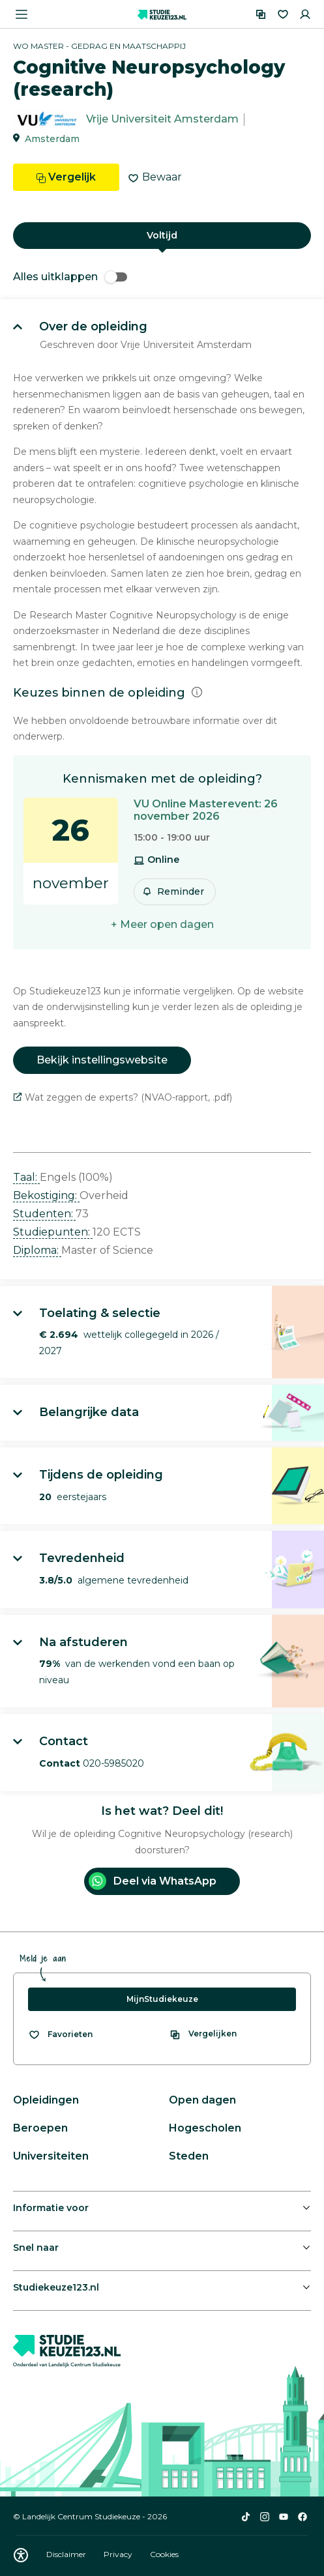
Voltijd (162, 235)
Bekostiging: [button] (46, 1195)
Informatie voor (51, 2208)
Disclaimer (67, 2554)
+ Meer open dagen (162, 924)
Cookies (164, 2554)
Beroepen (40, 2128)
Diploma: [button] (37, 1250)
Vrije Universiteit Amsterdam (162, 119)
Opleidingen (46, 2100)
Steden (189, 2156)
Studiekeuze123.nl (56, 2287)
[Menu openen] (21, 14)
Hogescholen (205, 2128)
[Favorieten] (282, 14)
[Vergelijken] (260, 14)
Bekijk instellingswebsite (102, 1060)
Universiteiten (51, 2156)
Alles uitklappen (70, 276)
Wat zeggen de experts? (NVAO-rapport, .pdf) (122, 1097)
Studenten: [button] (44, 1214)
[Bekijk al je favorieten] (60, 2034)
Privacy (119, 2554)
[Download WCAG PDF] (21, 2555)
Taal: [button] (26, 1177)
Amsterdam (52, 139)
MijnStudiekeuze (162, 1999)
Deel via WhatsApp (152, 1881)
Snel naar (36, 2247)
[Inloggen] (305, 14)
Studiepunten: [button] (53, 1232)
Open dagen (202, 2100)
